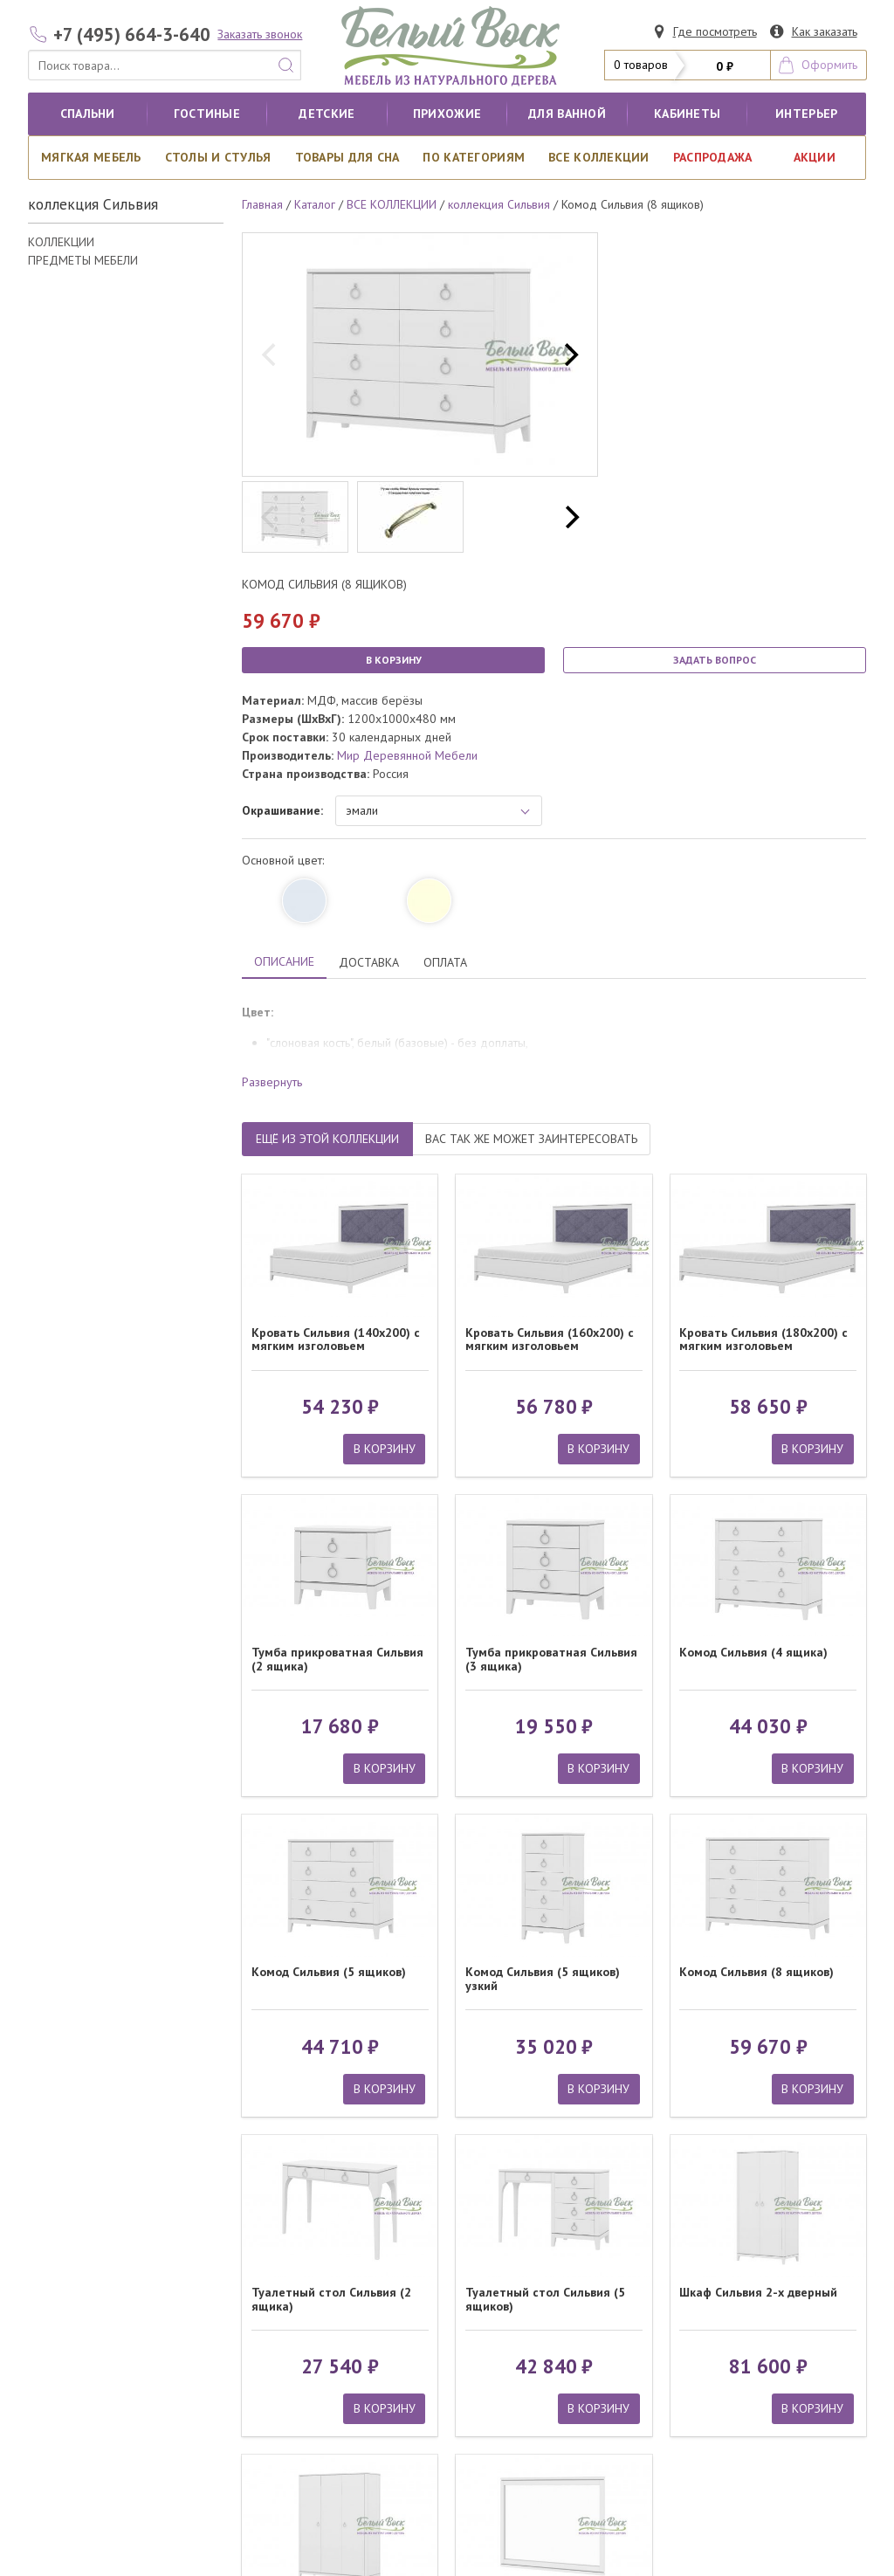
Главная (262, 204)
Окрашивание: (282, 810)
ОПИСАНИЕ (284, 961)
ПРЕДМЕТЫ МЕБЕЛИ (83, 260)
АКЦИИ (815, 157)
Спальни (87, 113)
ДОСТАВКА (369, 962)
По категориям (474, 157)
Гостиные (207, 113)
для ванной (567, 113)
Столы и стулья (218, 157)
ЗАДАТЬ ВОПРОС (714, 659)
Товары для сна (347, 157)
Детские (326, 113)
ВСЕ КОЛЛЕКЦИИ (599, 157)
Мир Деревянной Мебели (407, 755)
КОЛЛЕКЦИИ (61, 242)
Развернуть (272, 1082)
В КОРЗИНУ (394, 659)
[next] (569, 354)
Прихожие (447, 113)
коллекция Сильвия (499, 204)
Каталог (314, 204)
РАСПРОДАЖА (713, 157)
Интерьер (806, 113)
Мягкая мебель (91, 157)
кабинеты (687, 113)
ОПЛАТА (445, 962)
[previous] (270, 354)
